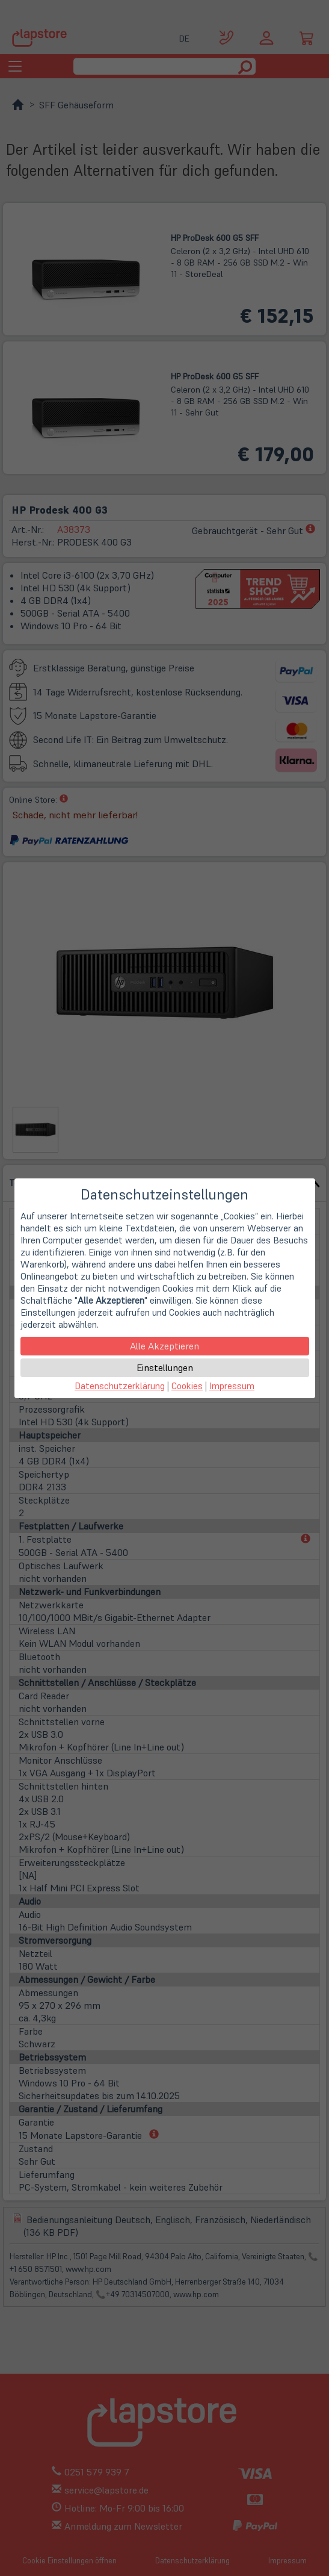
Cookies (187, 1386)
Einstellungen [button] (165, 1367)
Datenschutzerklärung (120, 1386)
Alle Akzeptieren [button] (164, 1346)
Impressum (231, 1386)
